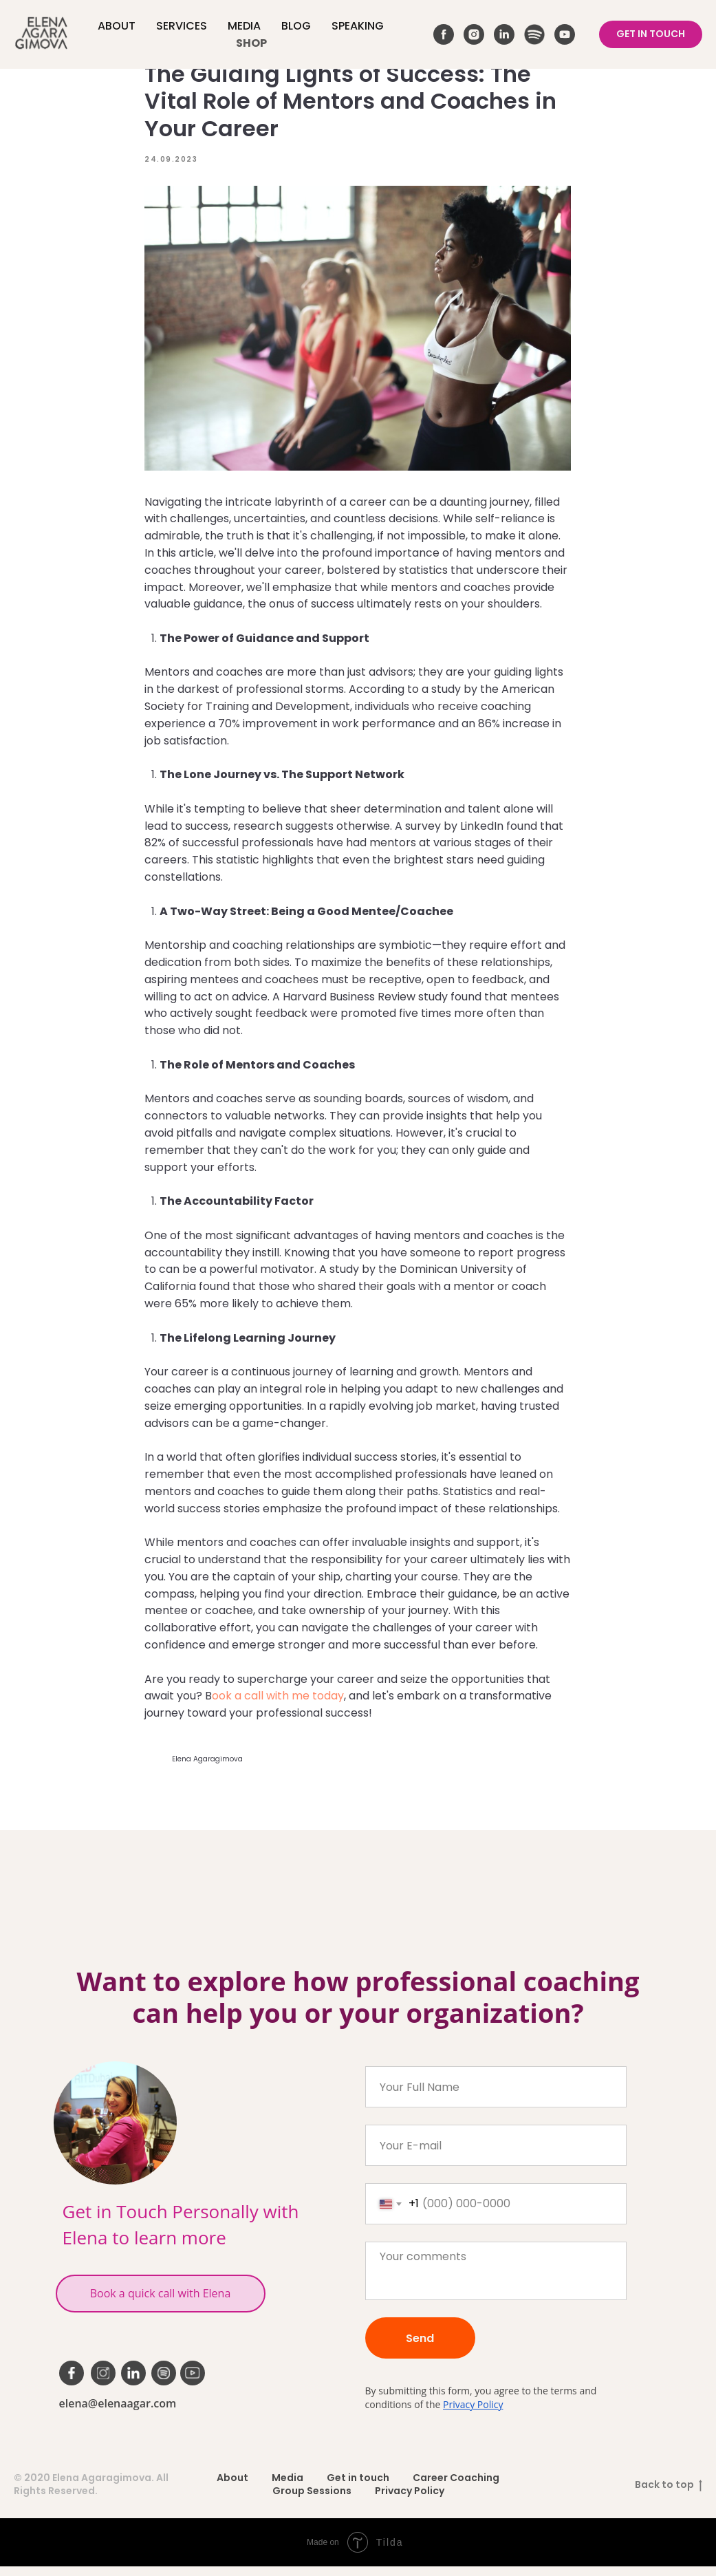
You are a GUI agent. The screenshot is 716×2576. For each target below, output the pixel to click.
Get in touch (358, 2487)
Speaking (358, 26)
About (116, 26)
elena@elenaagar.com (118, 2413)
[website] (534, 34)
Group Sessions (311, 2500)
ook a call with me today (279, 1700)
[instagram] (474, 34)
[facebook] (443, 34)
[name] (496, 2096)
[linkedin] (504, 34)
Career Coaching (456, 2487)
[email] (496, 2155)
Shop (251, 43)
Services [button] (181, 26)
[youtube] (564, 34)
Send (420, 2347)
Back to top (668, 2493)
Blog (296, 26)
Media (244, 26)
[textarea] (496, 2280)
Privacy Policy (473, 2414)
